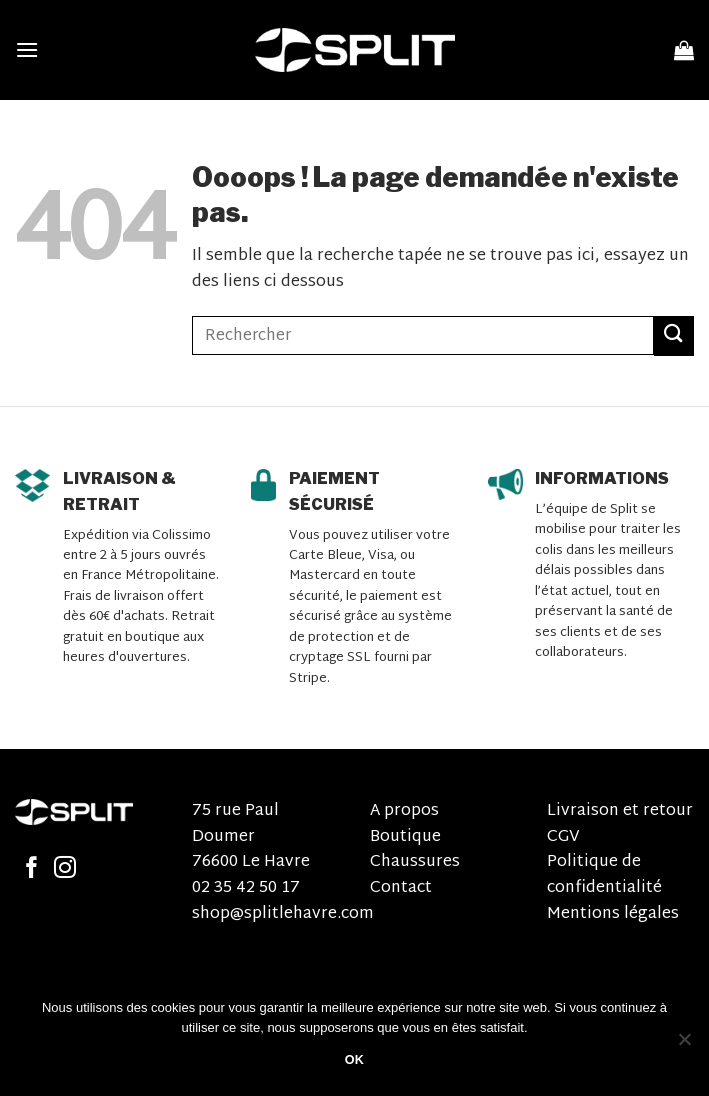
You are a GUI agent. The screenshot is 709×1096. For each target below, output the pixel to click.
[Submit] (674, 335)
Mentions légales (613, 914)
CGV (563, 837)
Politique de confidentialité (604, 875)
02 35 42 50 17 (246, 888)
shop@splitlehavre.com (283, 914)
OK (355, 1060)
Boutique (405, 837)
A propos (404, 811)
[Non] (684, 1045)
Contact (401, 888)
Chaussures (415, 862)
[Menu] (27, 49)
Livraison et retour (620, 811)
